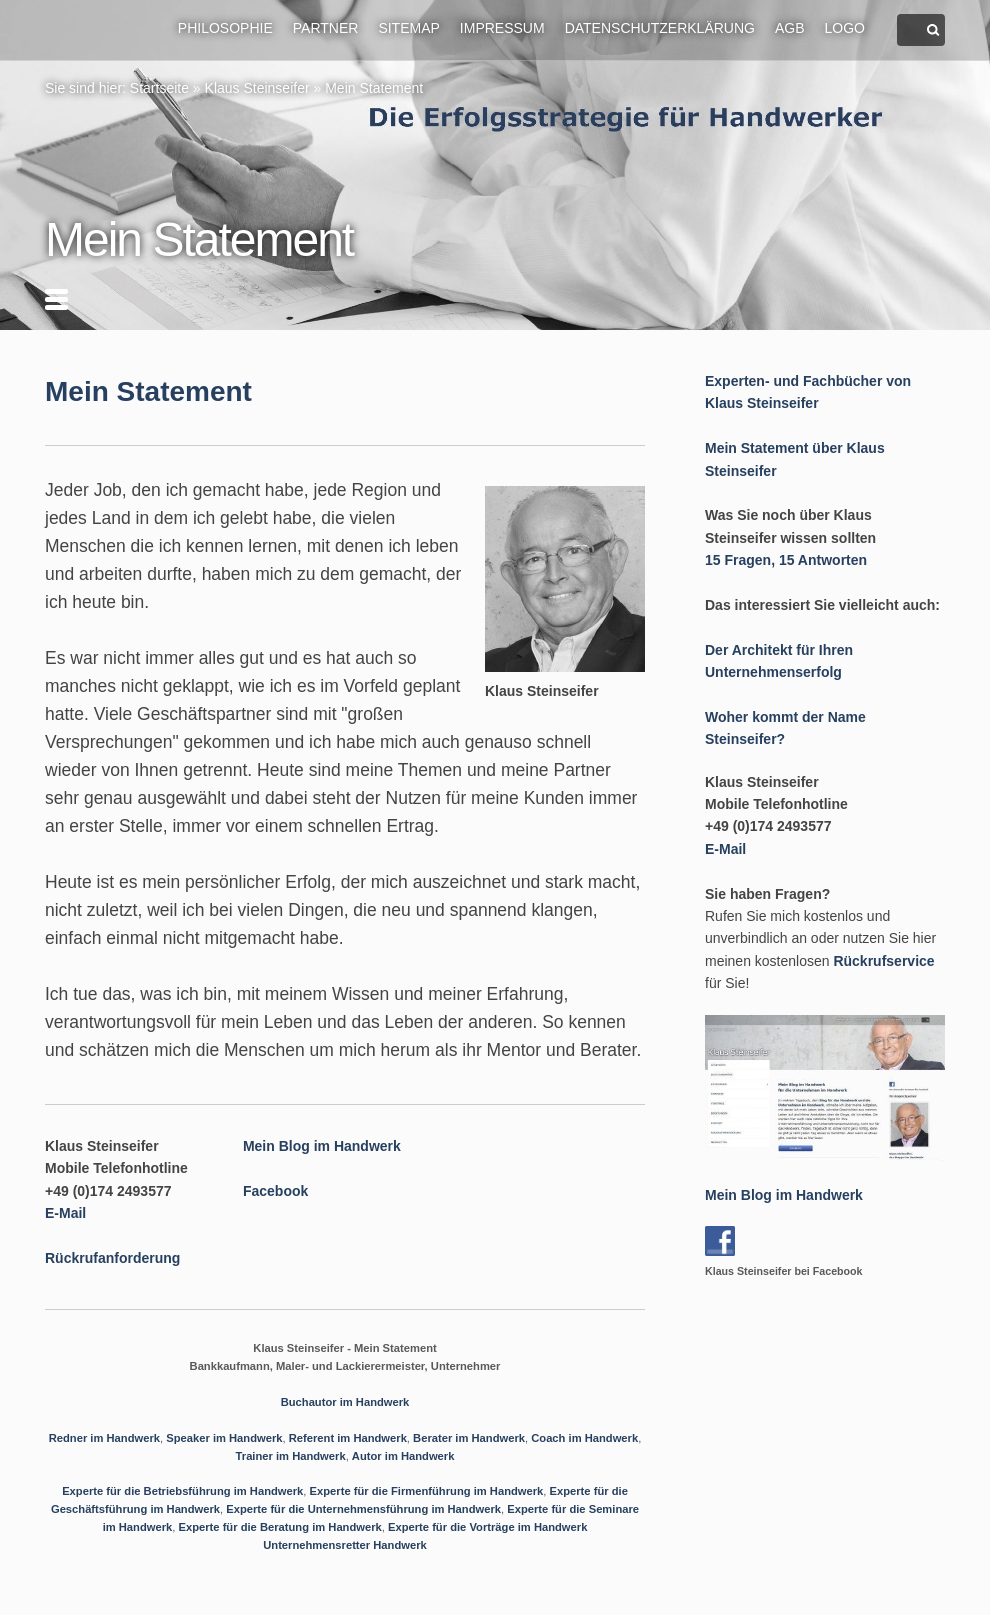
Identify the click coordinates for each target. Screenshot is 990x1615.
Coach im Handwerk (584, 1438)
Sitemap (408, 28)
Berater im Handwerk (469, 1438)
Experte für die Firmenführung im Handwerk (427, 1491)
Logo (845, 28)
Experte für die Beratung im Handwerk (279, 1527)
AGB (790, 28)
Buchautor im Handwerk (345, 1402)
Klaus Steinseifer (257, 88)
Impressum (502, 28)
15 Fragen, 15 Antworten (786, 560)
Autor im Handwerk (403, 1456)
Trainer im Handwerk (291, 1456)
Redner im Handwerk (104, 1438)
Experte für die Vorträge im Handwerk (487, 1527)
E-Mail (65, 1213)
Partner (326, 28)
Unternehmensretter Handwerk (345, 1545)
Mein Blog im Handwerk (322, 1146)
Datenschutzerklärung (660, 28)
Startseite (159, 88)
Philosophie (225, 28)
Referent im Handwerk (348, 1438)
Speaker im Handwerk (224, 1438)
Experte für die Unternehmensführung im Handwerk (363, 1509)
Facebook (275, 1191)
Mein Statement (374, 88)
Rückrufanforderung (112, 1258)
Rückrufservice (883, 961)
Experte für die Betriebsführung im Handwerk (182, 1491)
